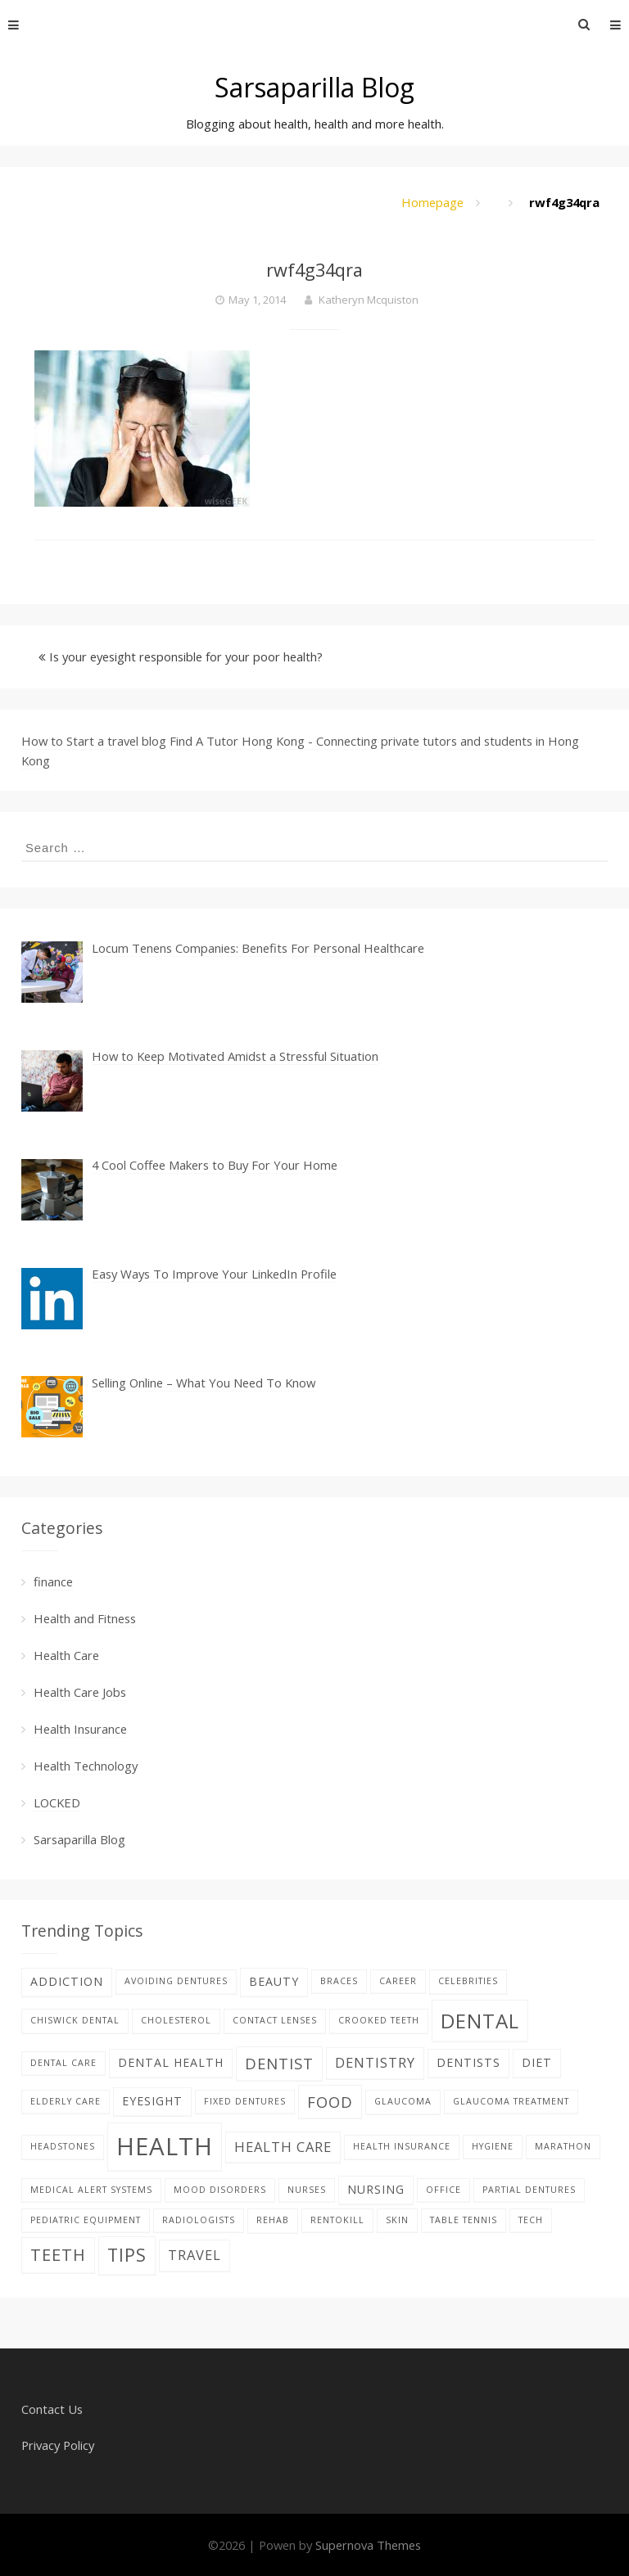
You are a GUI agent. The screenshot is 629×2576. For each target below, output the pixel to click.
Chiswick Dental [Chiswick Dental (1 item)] (75, 2020)
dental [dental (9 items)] (480, 2020)
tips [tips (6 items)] (127, 2255)
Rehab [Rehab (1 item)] (272, 2220)
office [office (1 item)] (443, 2189)
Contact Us (52, 2409)
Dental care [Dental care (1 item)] (63, 2062)
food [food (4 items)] (330, 2101)
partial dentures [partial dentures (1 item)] (529, 2189)
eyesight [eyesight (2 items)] (152, 2101)
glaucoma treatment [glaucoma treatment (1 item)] (511, 2101)
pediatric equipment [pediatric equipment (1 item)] (85, 2220)
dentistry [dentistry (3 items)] (375, 2062)
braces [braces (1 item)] (339, 1981)
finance (53, 1581)
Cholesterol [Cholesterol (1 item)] (176, 2020)
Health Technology (86, 1765)
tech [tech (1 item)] (530, 2220)
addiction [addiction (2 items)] (66, 1981)
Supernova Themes (368, 2545)
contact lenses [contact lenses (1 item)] (275, 2020)
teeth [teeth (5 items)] (58, 2255)
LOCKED (57, 1802)
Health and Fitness (85, 1618)
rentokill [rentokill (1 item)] (337, 2220)
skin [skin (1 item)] (397, 2220)
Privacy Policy (57, 2445)
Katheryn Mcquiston (369, 299)
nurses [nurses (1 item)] (306, 2189)
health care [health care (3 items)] (283, 2146)
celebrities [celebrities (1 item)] (468, 1981)
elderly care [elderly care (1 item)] (65, 2101)
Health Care (66, 1655)
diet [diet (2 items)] (537, 2062)
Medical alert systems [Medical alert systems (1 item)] (91, 2189)
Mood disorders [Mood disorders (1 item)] (220, 2189)
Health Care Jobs (80, 1692)
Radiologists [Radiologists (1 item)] (198, 2220)
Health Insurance (80, 1729)
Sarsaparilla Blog (314, 87)
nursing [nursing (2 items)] (376, 2189)
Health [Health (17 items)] (164, 2146)
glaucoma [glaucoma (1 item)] (403, 2101)
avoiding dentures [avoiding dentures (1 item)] (176, 1981)
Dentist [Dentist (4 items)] (279, 2063)
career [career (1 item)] (398, 1981)
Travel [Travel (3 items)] (194, 2254)
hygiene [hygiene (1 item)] (493, 2146)
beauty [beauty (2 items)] (274, 1981)
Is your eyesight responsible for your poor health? (186, 656)
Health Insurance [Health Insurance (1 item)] (401, 2146)
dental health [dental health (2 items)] (171, 2062)
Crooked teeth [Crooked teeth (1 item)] (378, 2020)
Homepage (432, 202)
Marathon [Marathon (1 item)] (563, 2146)
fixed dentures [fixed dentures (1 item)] (245, 2101)
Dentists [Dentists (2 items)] (468, 2062)
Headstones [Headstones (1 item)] (62, 2146)
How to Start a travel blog (93, 741)
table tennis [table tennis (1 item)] (463, 2220)
